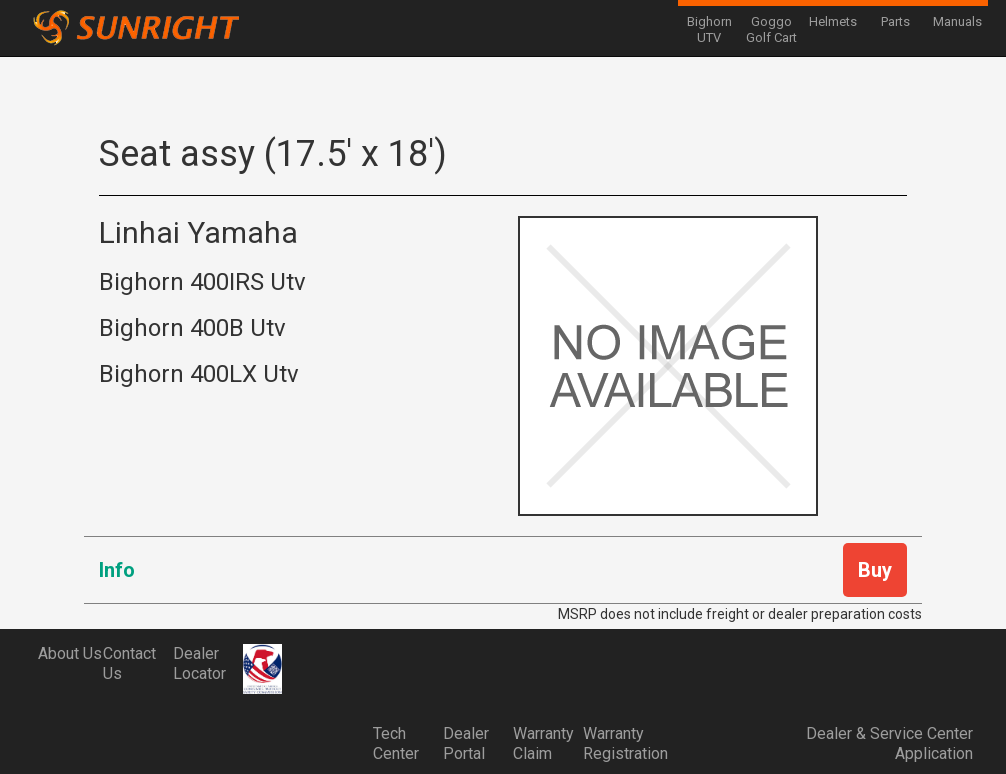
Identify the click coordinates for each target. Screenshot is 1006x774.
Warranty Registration (618, 743)
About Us (70, 653)
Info (117, 570)
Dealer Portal (466, 743)
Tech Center (396, 743)
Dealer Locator (199, 663)
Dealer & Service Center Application (889, 743)
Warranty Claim (543, 743)
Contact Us (129, 663)
